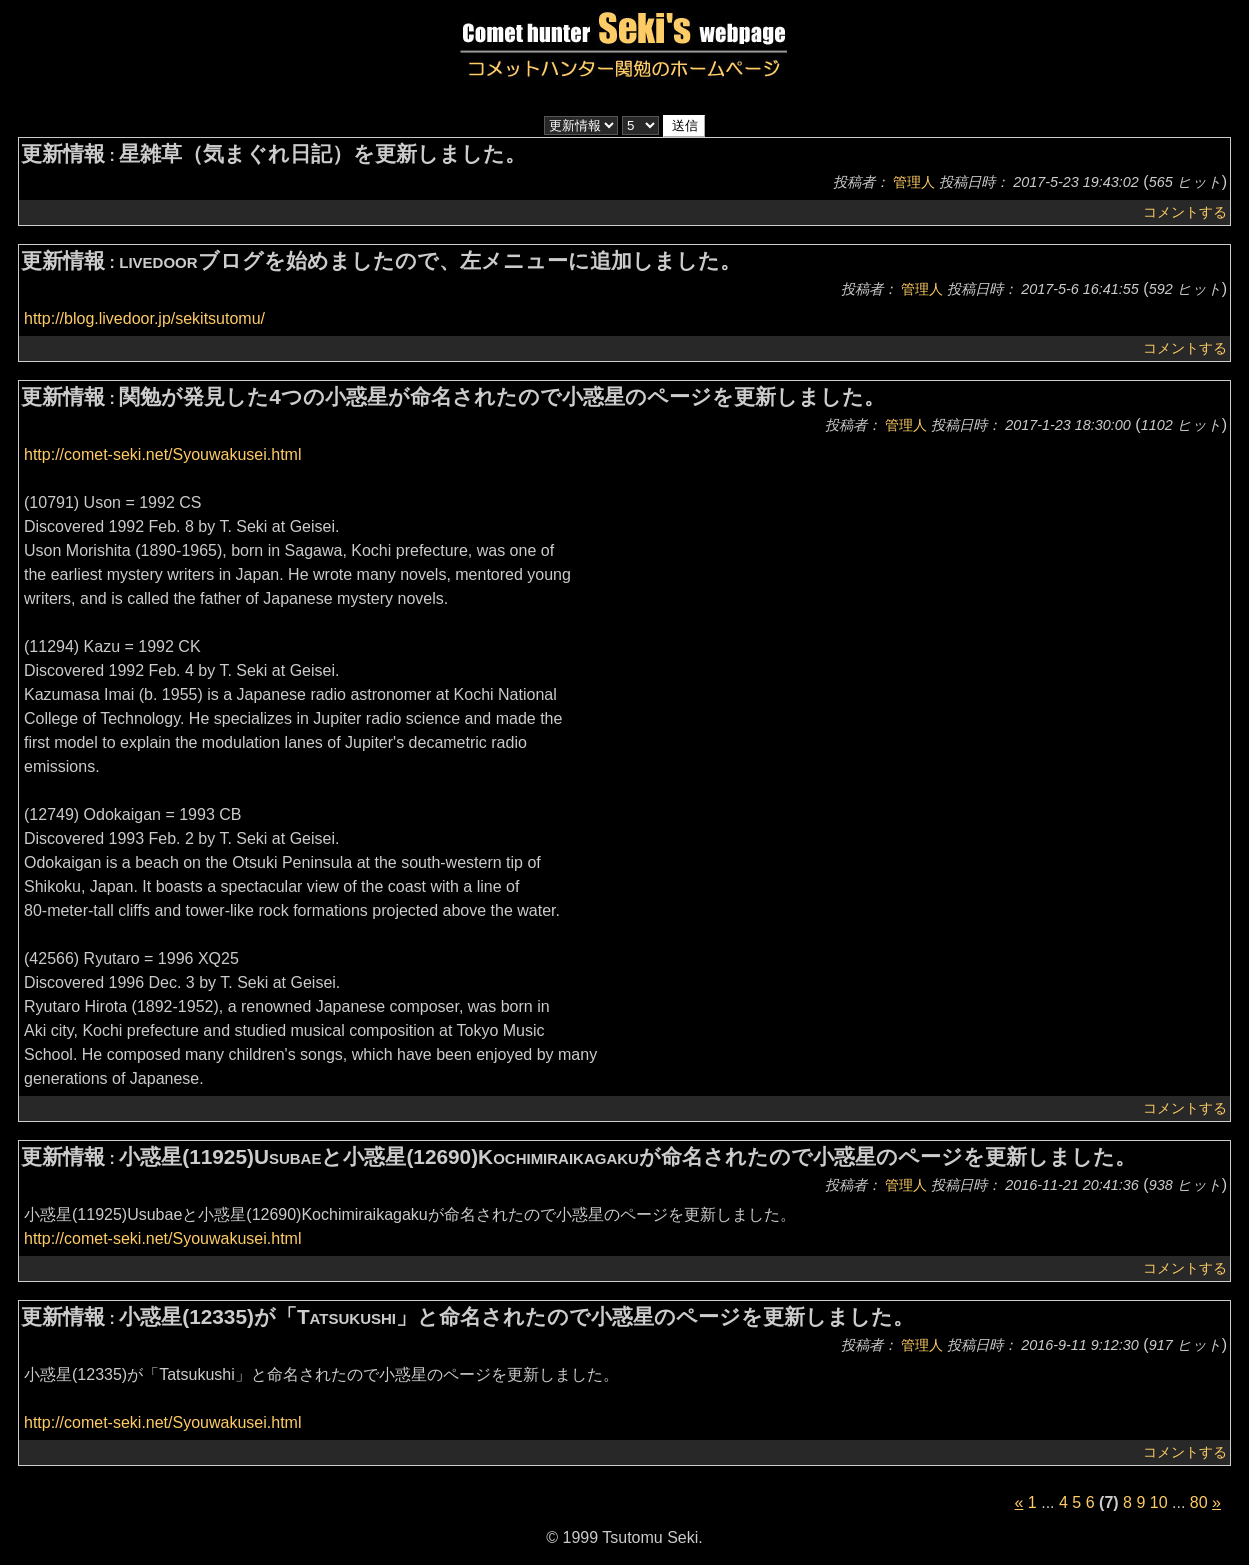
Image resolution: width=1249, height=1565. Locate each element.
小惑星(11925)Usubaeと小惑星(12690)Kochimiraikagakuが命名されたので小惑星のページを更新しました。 (627, 1156)
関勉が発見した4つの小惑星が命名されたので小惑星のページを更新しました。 (502, 396)
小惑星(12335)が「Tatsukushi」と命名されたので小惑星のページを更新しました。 (516, 1316)
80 (1199, 1502)
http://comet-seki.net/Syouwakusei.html (162, 454)
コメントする (1185, 212)
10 (1159, 1502)
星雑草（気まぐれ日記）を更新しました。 (322, 153)
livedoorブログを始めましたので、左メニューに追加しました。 (429, 260)
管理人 (914, 182)
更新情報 (63, 153)
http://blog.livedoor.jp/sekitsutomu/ (144, 318)
